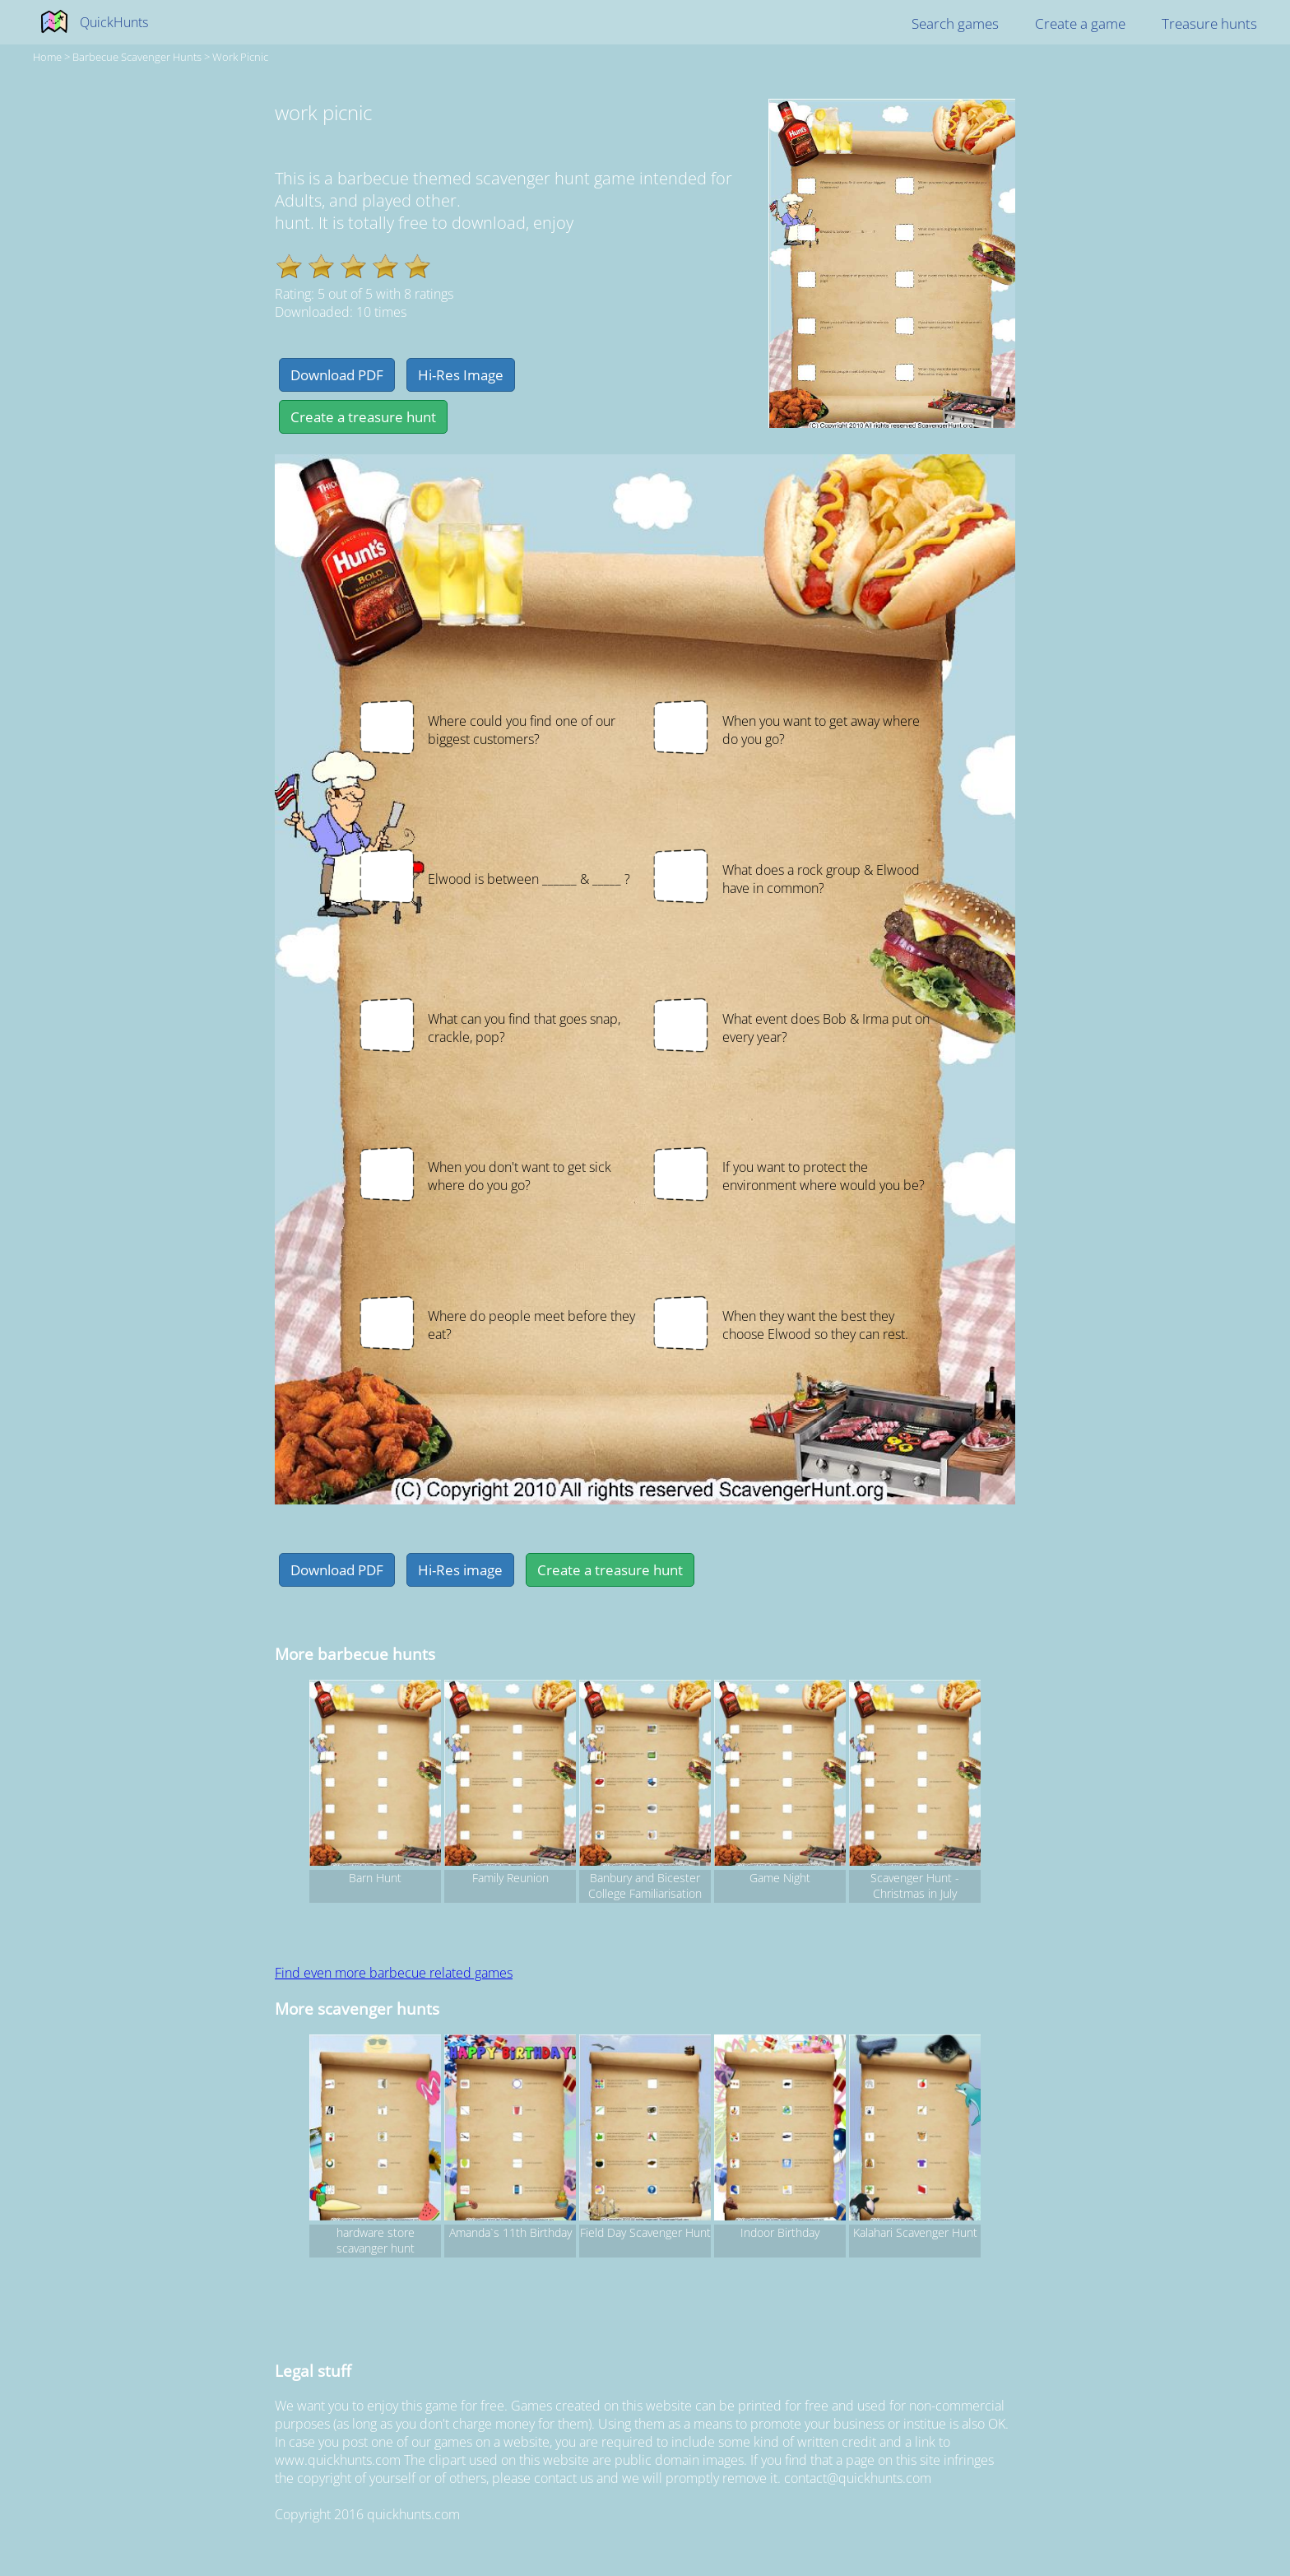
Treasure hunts (1209, 23)
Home (47, 56)
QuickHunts (114, 22)
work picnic (240, 56)
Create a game (1080, 23)
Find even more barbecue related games (394, 1973)
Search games (955, 23)
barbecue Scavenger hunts (137, 56)
